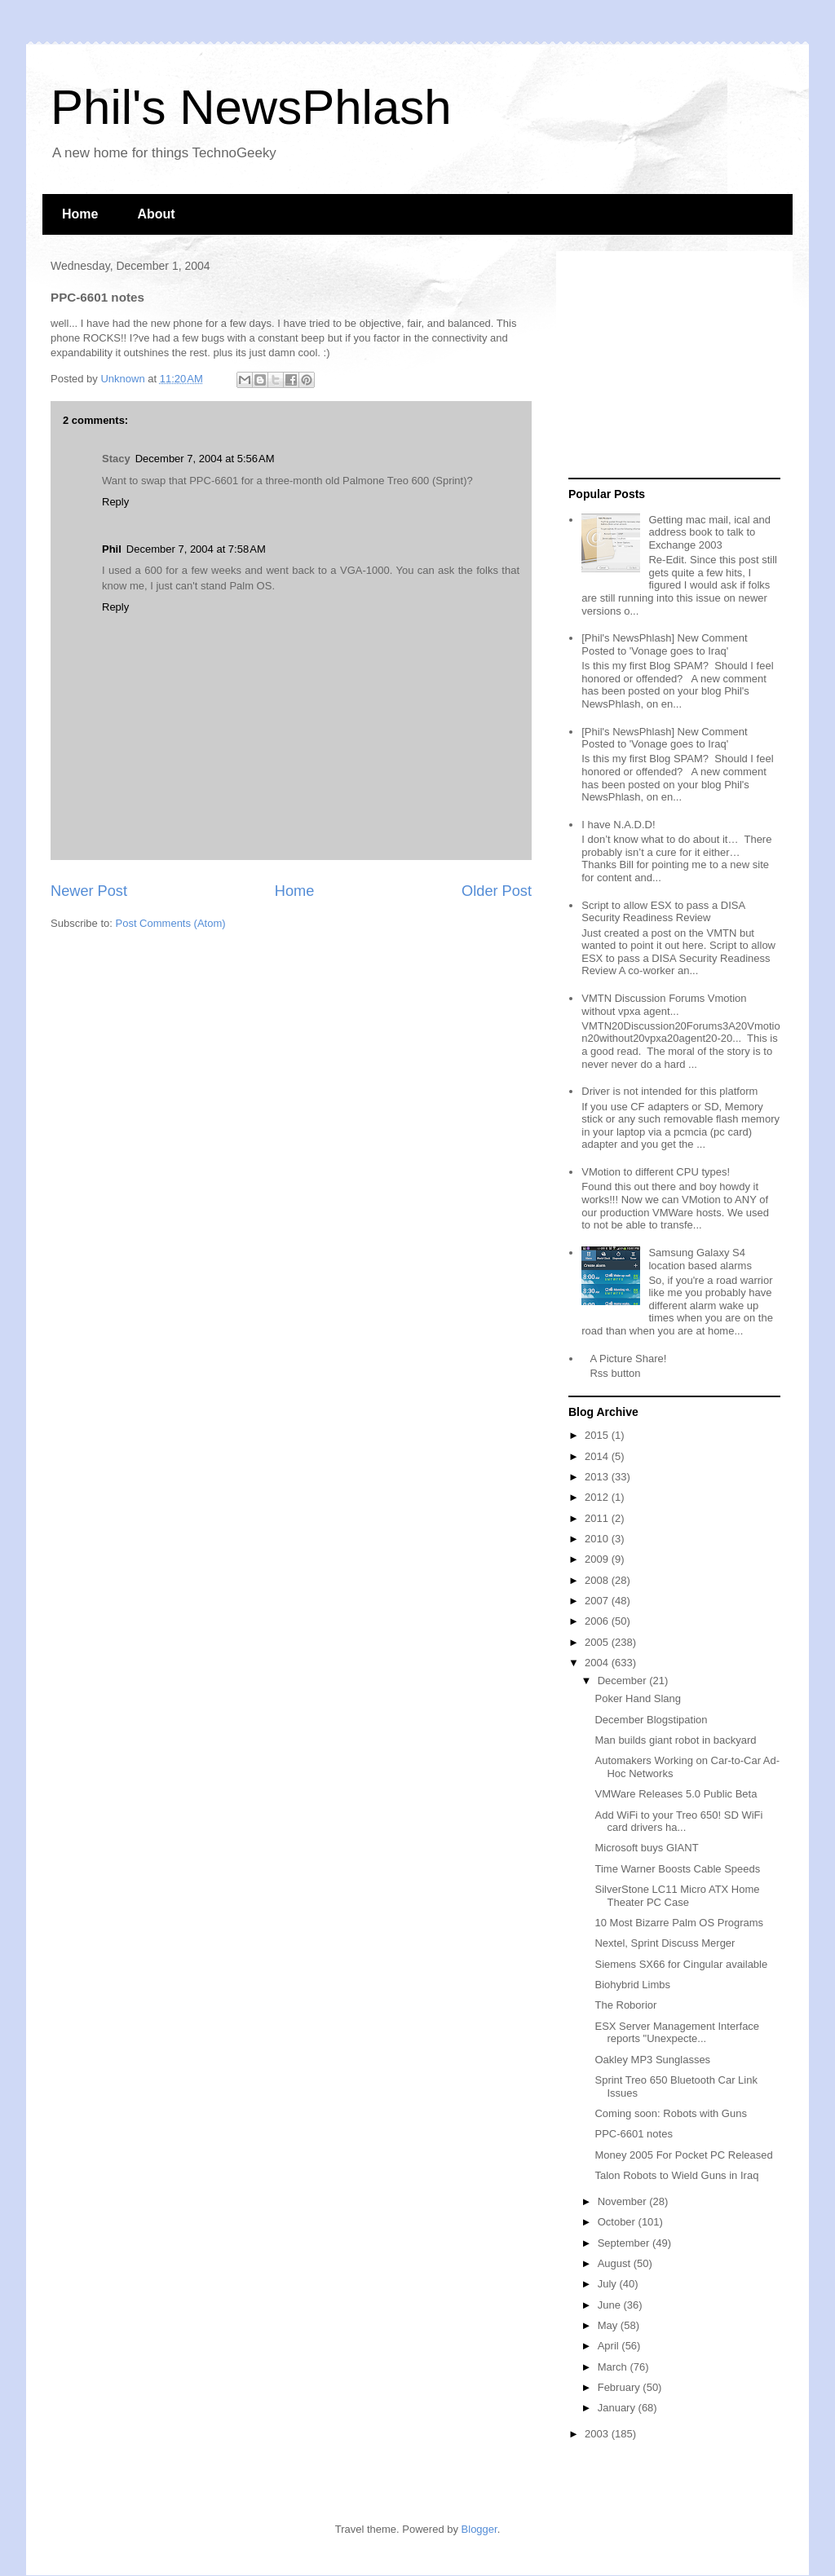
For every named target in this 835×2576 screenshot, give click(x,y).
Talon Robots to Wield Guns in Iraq (676, 2175)
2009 (598, 1559)
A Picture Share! (628, 1358)
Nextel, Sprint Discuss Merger (664, 1943)
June (611, 2305)
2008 (598, 1580)
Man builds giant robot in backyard (675, 1740)
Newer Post (89, 891)
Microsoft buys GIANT (646, 1848)
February (620, 2387)
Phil (111, 549)
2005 (598, 1642)
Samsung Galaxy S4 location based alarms (699, 1259)
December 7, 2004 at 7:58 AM (196, 549)
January (618, 2408)
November (624, 2201)
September (625, 2243)
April (610, 2346)
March (614, 2367)
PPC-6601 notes (633, 2134)
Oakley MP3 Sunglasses (652, 2059)
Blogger (479, 2529)
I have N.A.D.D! (618, 824)
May (609, 2325)
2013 (598, 1477)
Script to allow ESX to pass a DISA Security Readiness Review (662, 911)
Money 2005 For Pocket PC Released (683, 2155)
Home (80, 214)
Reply (115, 502)
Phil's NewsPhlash (251, 107)
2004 (598, 1662)
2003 (598, 2434)
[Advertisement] (670, 365)
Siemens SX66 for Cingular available (680, 1964)
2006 (598, 1621)
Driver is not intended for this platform (669, 1091)
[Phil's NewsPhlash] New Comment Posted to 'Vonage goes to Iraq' (664, 644)
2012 (598, 1497)
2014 (598, 1456)
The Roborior (625, 2005)
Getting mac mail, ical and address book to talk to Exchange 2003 (709, 532)
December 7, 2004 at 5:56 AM (205, 458)
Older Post (497, 891)
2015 (598, 1435)
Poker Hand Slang (637, 1698)
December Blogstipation (650, 1720)
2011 (598, 1518)
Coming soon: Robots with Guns (670, 2113)
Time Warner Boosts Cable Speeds (677, 1869)
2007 (598, 1601)
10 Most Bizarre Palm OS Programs (678, 1923)
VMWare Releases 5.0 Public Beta (675, 1794)
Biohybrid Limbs (632, 1984)
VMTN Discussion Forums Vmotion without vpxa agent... (663, 1004)
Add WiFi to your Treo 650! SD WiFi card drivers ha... (678, 1821)
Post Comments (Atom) (171, 923)
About (156, 214)
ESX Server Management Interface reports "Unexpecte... (676, 2032)
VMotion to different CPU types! (655, 1172)
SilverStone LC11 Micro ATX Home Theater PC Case (676, 1895)
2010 (598, 1539)
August (616, 2263)
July (609, 2284)
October (618, 2222)
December (624, 1680)
